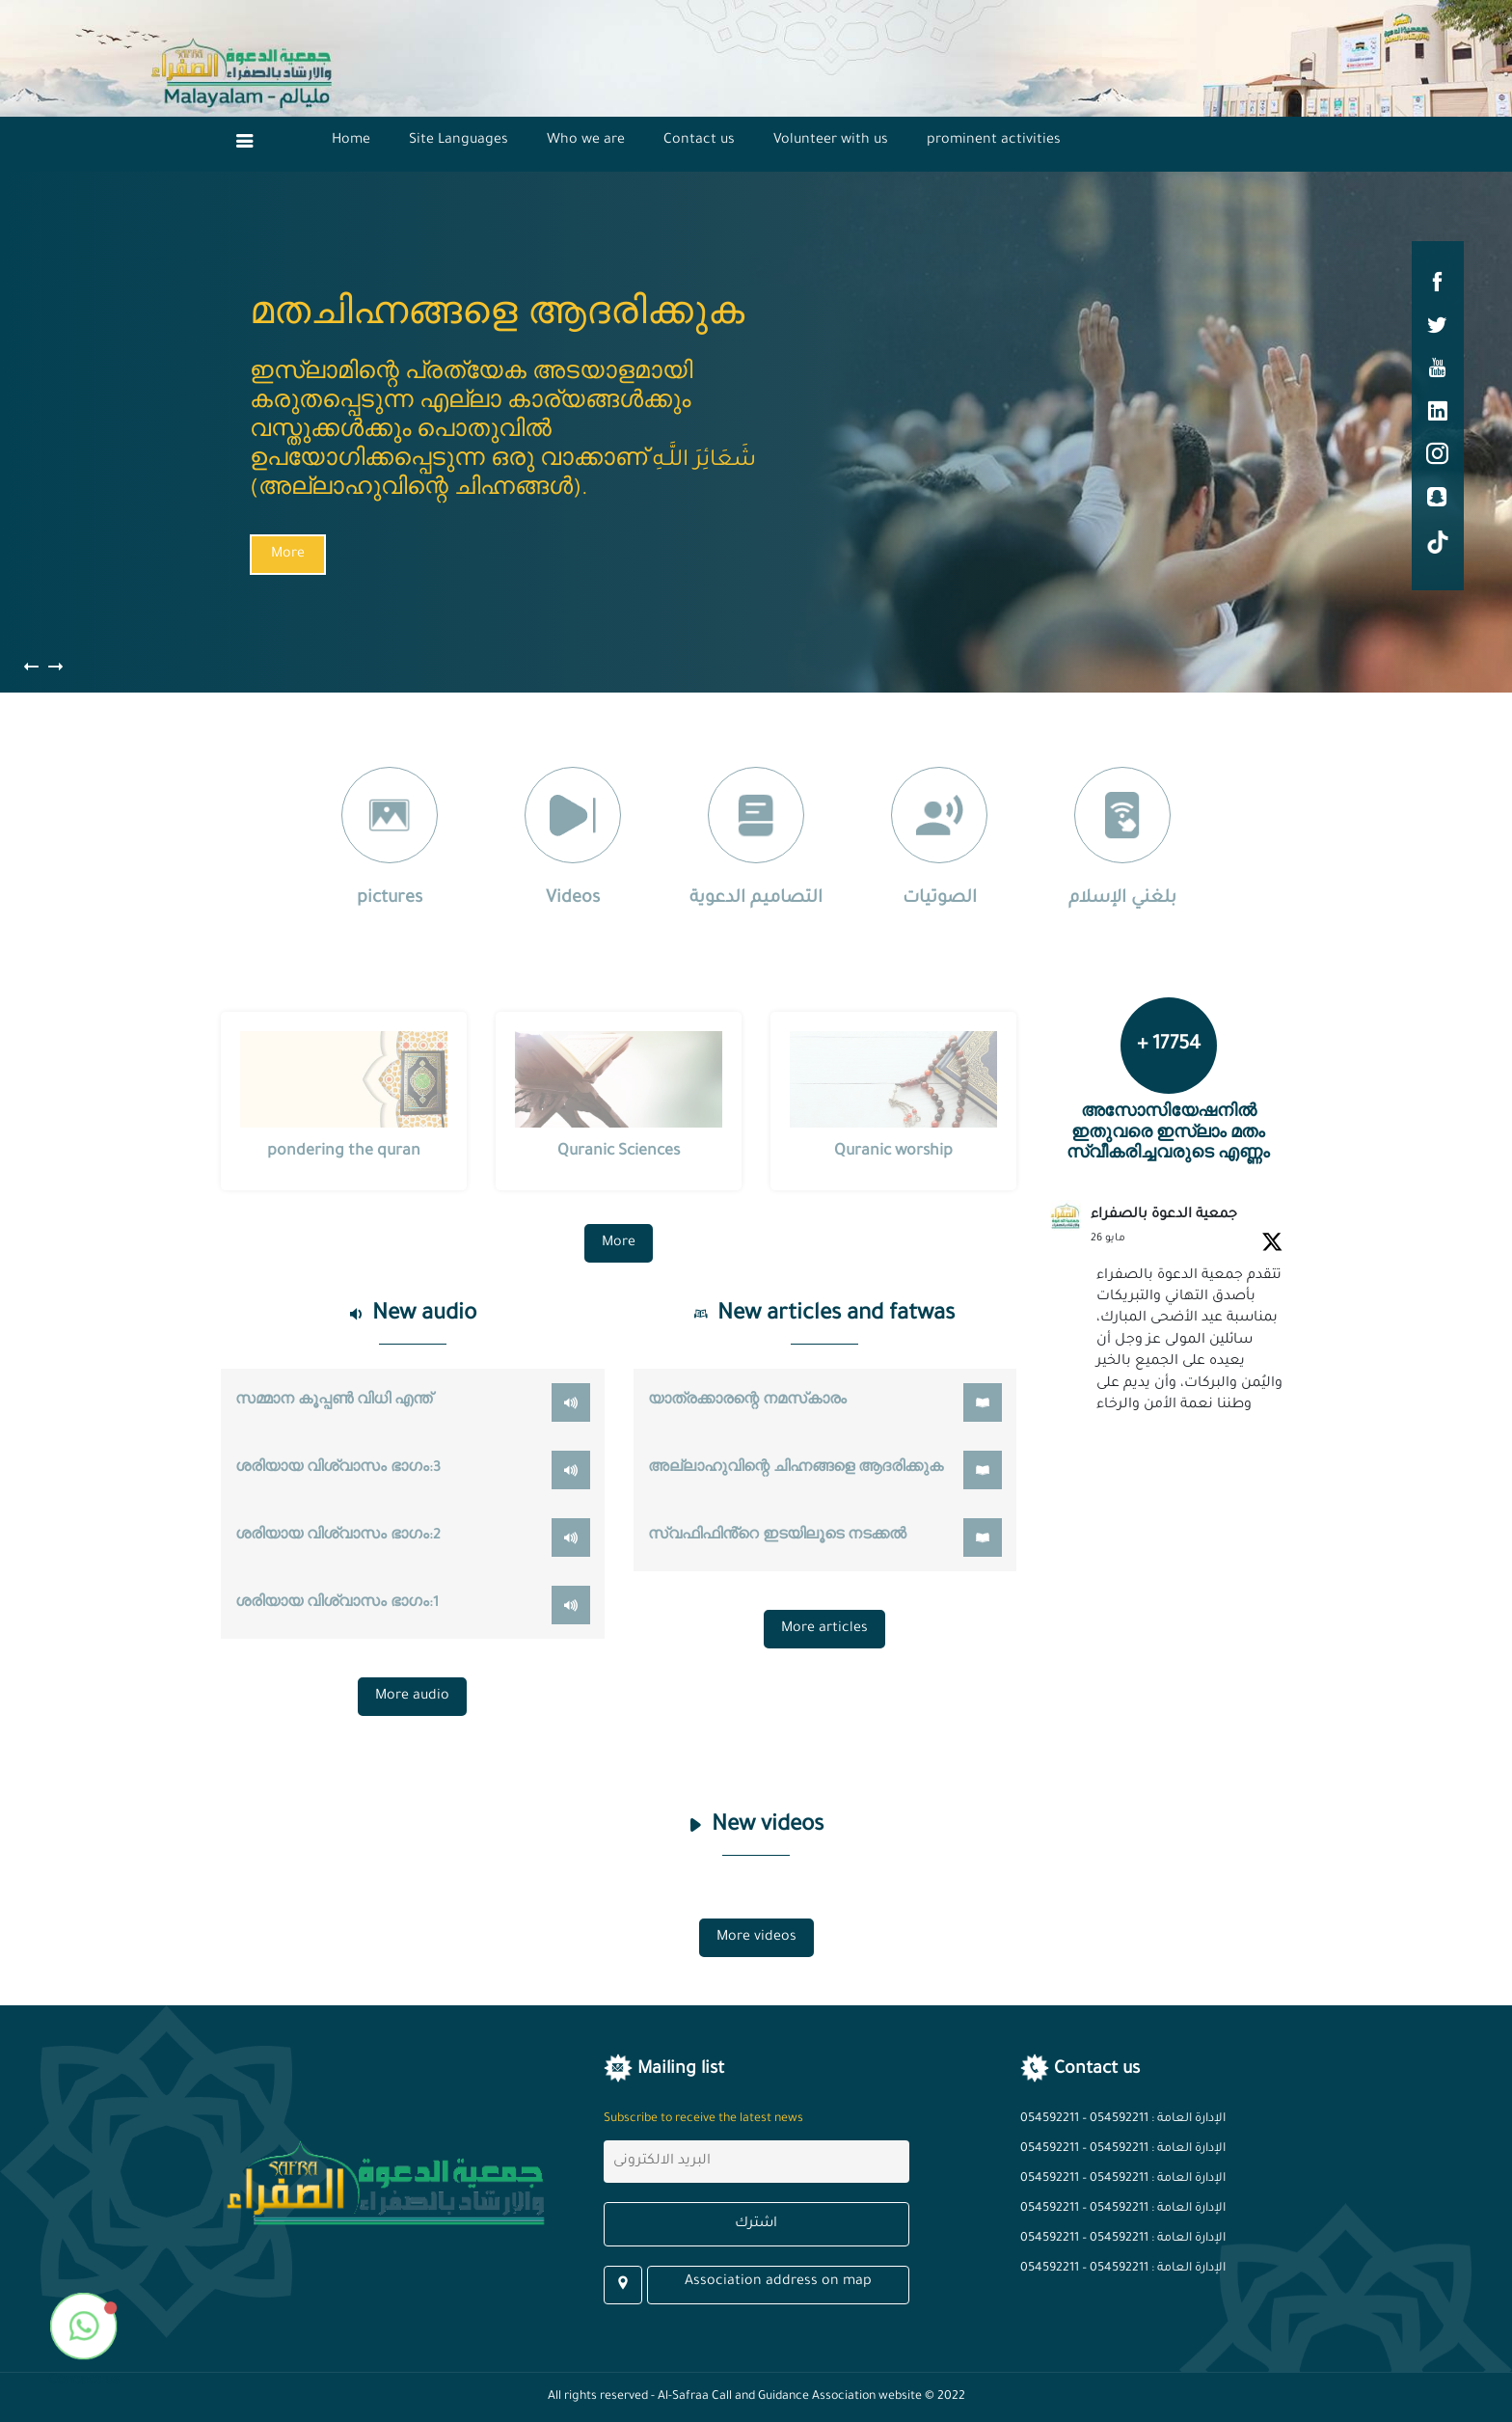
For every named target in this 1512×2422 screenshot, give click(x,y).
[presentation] (55, 672)
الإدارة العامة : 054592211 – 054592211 (1123, 2119)
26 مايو (1108, 1238)
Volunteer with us (830, 141)
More (285, 554)
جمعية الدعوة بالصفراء (1164, 1215)
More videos (756, 1938)
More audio (412, 1696)
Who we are (586, 141)
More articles (824, 1629)
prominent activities (994, 141)
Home (351, 141)
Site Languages (458, 141)
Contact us (699, 141)
